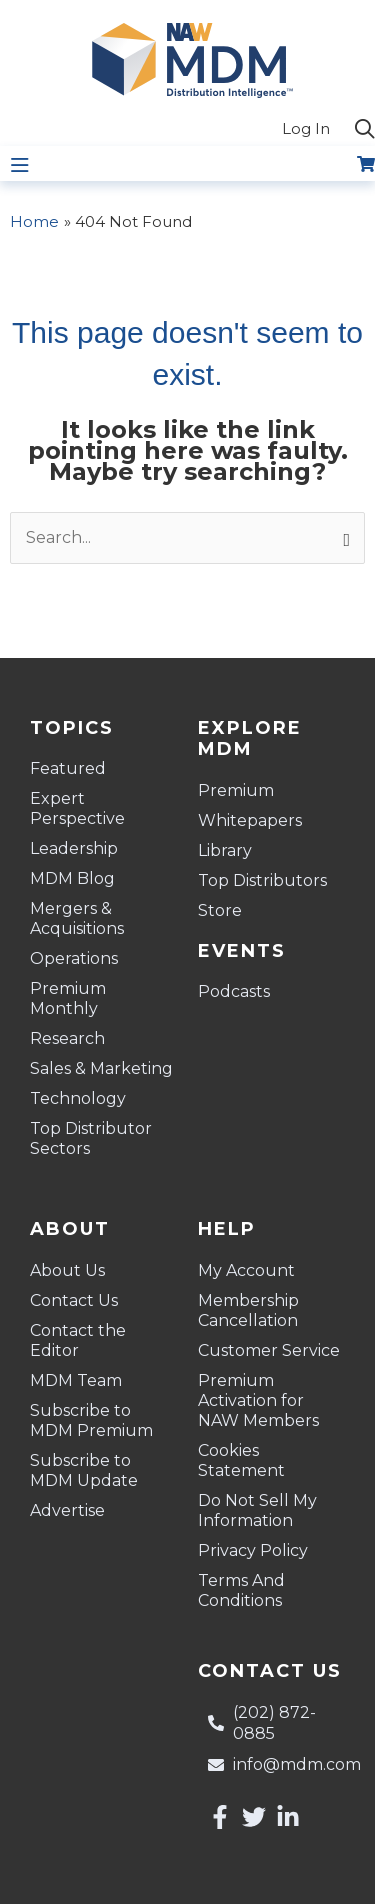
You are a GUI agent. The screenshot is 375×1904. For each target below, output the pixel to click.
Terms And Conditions (241, 1590)
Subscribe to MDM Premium (91, 1420)
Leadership (74, 848)
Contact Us (74, 1300)
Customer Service (269, 1350)
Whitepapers (250, 820)
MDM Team (76, 1380)
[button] (365, 130)
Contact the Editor (78, 1340)
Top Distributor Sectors (91, 1138)
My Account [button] (251, 1271)
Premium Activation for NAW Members (258, 1400)
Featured (68, 768)
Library (225, 850)
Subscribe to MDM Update (84, 1470)
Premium (236, 790)
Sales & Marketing (101, 1068)
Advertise (67, 1510)
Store (220, 910)
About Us (67, 1270)
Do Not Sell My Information (257, 1510)
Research (67, 1038)
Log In (306, 128)
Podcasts (234, 991)
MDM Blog (72, 878)
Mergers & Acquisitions (77, 918)
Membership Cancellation (248, 1310)
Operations (74, 958)
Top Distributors (262, 880)
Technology (78, 1098)
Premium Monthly (68, 998)
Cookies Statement (241, 1460)
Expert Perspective (77, 808)
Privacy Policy (253, 1550)
